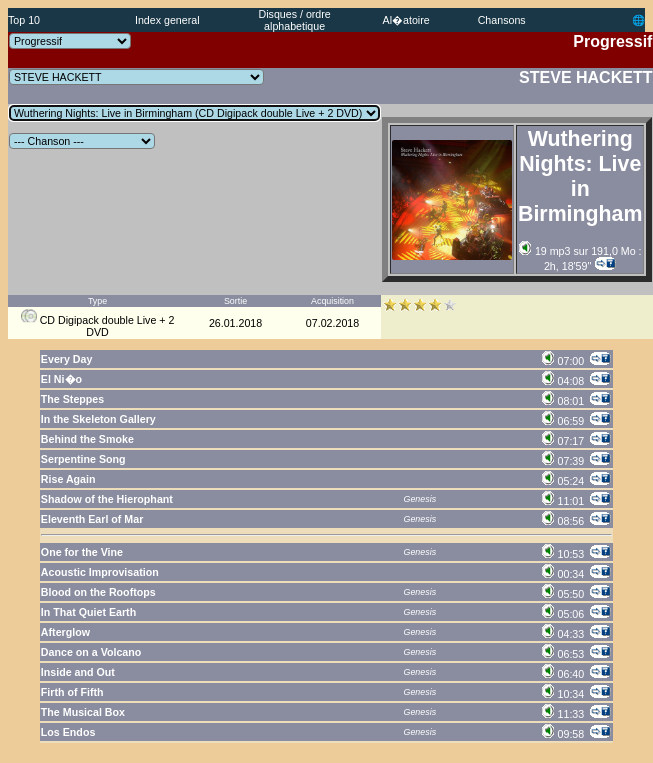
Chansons (502, 20)
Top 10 (24, 20)
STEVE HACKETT (585, 77)
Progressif (612, 41)
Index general (167, 20)
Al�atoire (406, 20)
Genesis (420, 499)
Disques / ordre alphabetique (295, 20)
